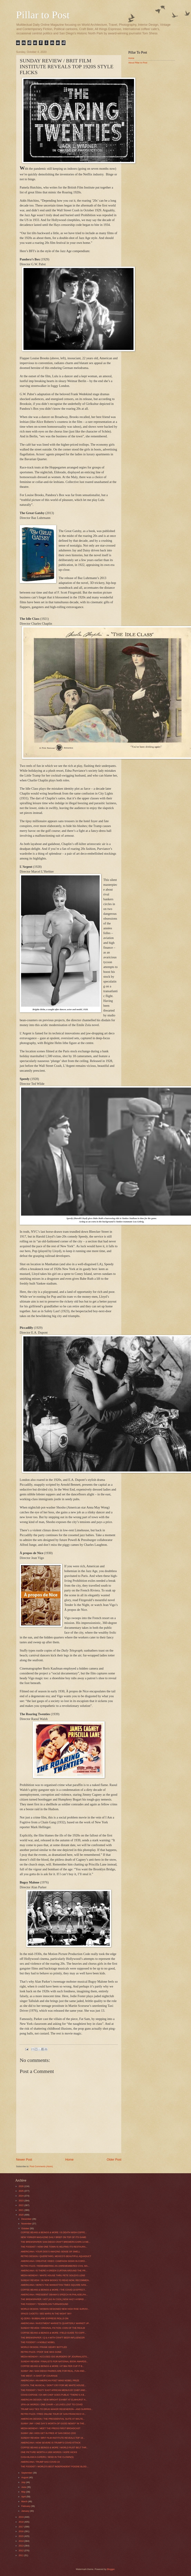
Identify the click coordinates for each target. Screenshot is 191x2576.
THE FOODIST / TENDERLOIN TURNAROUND (44, 2304)
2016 (21, 2531)
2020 (21, 2214)
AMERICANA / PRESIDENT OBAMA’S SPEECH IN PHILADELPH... (54, 2294)
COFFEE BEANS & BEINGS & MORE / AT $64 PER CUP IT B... (52, 2366)
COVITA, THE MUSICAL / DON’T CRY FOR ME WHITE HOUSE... (53, 2385)
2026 (21, 2186)
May (23, 2491)
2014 (21, 2541)
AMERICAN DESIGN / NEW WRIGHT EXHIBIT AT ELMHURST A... (54, 2399)
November (26, 2223)
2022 (21, 2205)
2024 (21, 2195)
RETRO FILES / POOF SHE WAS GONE (41, 2352)
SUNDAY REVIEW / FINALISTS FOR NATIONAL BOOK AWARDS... (54, 2361)
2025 (21, 2191)
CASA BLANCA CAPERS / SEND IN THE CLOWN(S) (47, 2457)
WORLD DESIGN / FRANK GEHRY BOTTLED (44, 2347)
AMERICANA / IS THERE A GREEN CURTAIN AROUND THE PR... (54, 2270)
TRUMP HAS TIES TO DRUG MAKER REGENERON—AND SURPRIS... (57, 2409)
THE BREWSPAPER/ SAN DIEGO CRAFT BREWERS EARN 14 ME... (55, 2242)
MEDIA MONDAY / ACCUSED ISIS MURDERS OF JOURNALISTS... (55, 2356)
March (24, 2501)
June (24, 2487)
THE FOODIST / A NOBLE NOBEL (38, 2342)
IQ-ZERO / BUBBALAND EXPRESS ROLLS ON (44, 2318)
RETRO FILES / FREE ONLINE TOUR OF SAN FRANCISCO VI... (53, 2414)
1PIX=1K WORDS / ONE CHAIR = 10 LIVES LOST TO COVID (52, 2404)
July (23, 2482)
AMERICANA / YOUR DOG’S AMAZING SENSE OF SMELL (50, 2251)
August (25, 2477)
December (26, 2219)
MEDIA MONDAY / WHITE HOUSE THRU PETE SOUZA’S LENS (53, 2275)
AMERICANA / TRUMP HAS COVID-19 (40, 2462)
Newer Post (24, 2159)
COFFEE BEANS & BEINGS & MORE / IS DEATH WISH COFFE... (54, 2232)
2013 (21, 2545)
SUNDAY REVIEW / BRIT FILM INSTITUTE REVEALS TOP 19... (53, 2438)
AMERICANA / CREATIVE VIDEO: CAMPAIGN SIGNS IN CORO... (54, 2261)
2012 (21, 2550)
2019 (21, 2517)
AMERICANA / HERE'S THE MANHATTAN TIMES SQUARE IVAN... (54, 2285)
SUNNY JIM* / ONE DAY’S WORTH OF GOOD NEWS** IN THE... (53, 2423)
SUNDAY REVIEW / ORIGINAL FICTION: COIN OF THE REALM (53, 2328)
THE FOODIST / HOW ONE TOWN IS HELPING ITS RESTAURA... (54, 2246)
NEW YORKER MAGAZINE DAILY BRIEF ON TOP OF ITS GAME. (54, 2237)
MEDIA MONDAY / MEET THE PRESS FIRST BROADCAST (50, 2428)
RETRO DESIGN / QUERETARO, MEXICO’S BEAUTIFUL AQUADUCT (56, 2256)
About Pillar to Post (137, 62)
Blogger (111, 2569)
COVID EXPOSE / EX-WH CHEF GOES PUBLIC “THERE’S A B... (53, 2395)
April (23, 2496)
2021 (21, 2210)
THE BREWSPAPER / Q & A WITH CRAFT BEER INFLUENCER (53, 2337)
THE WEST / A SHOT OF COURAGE (39, 2376)
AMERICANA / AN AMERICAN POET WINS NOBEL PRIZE (50, 2380)
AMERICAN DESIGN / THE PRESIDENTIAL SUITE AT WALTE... (53, 2419)
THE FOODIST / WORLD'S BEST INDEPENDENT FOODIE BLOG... (54, 2466)
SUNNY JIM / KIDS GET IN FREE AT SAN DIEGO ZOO (48, 2433)
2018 (21, 2522)
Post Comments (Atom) (41, 2166)
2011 (21, 2555)
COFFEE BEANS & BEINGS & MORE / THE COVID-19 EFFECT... (53, 2289)
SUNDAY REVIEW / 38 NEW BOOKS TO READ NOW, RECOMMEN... (55, 2280)
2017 (21, 2526)
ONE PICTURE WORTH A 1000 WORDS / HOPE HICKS (49, 2452)
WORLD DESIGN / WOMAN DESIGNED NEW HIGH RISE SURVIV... (55, 2309)
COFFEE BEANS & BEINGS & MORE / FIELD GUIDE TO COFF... (53, 2332)
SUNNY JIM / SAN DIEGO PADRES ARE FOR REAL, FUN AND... (53, 2371)
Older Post (114, 2159)
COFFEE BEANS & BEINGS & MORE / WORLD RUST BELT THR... (54, 2447)
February (26, 2506)
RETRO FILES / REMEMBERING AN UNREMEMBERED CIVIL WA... (55, 2266)
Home (69, 2159)
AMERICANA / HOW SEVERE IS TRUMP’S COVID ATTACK (50, 2442)
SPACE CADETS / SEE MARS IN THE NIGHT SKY (46, 2313)
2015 (21, 2536)
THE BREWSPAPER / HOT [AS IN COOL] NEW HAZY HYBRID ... (53, 2299)
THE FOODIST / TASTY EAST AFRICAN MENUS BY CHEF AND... (54, 2390)
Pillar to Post (43, 15)
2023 (21, 2200)
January (25, 2511)
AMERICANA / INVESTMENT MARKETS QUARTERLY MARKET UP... (55, 2323)
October (25, 2228)
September (27, 2472)
